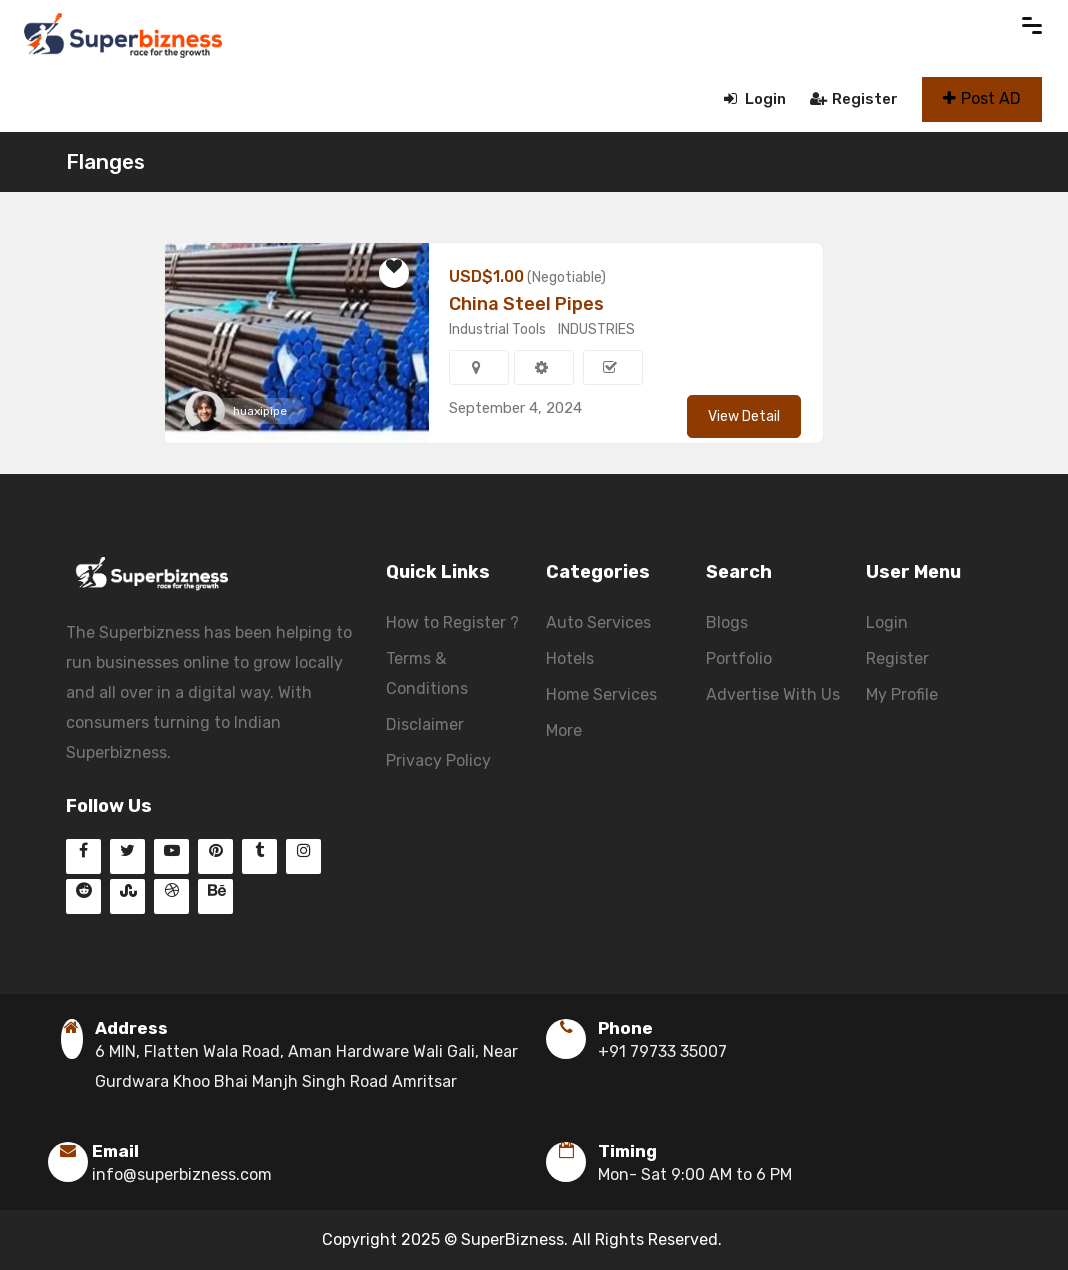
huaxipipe (260, 411)
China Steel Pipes (526, 304)
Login (755, 99)
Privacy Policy (438, 760)
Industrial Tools (497, 329)
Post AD (982, 98)
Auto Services (598, 622)
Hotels (570, 658)
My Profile (902, 694)
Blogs (727, 622)
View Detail (744, 416)
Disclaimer (425, 724)
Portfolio (739, 658)
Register (854, 99)
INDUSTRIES (596, 329)
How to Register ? (452, 622)
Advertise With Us (773, 694)
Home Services (601, 694)
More (564, 730)
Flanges (105, 161)
